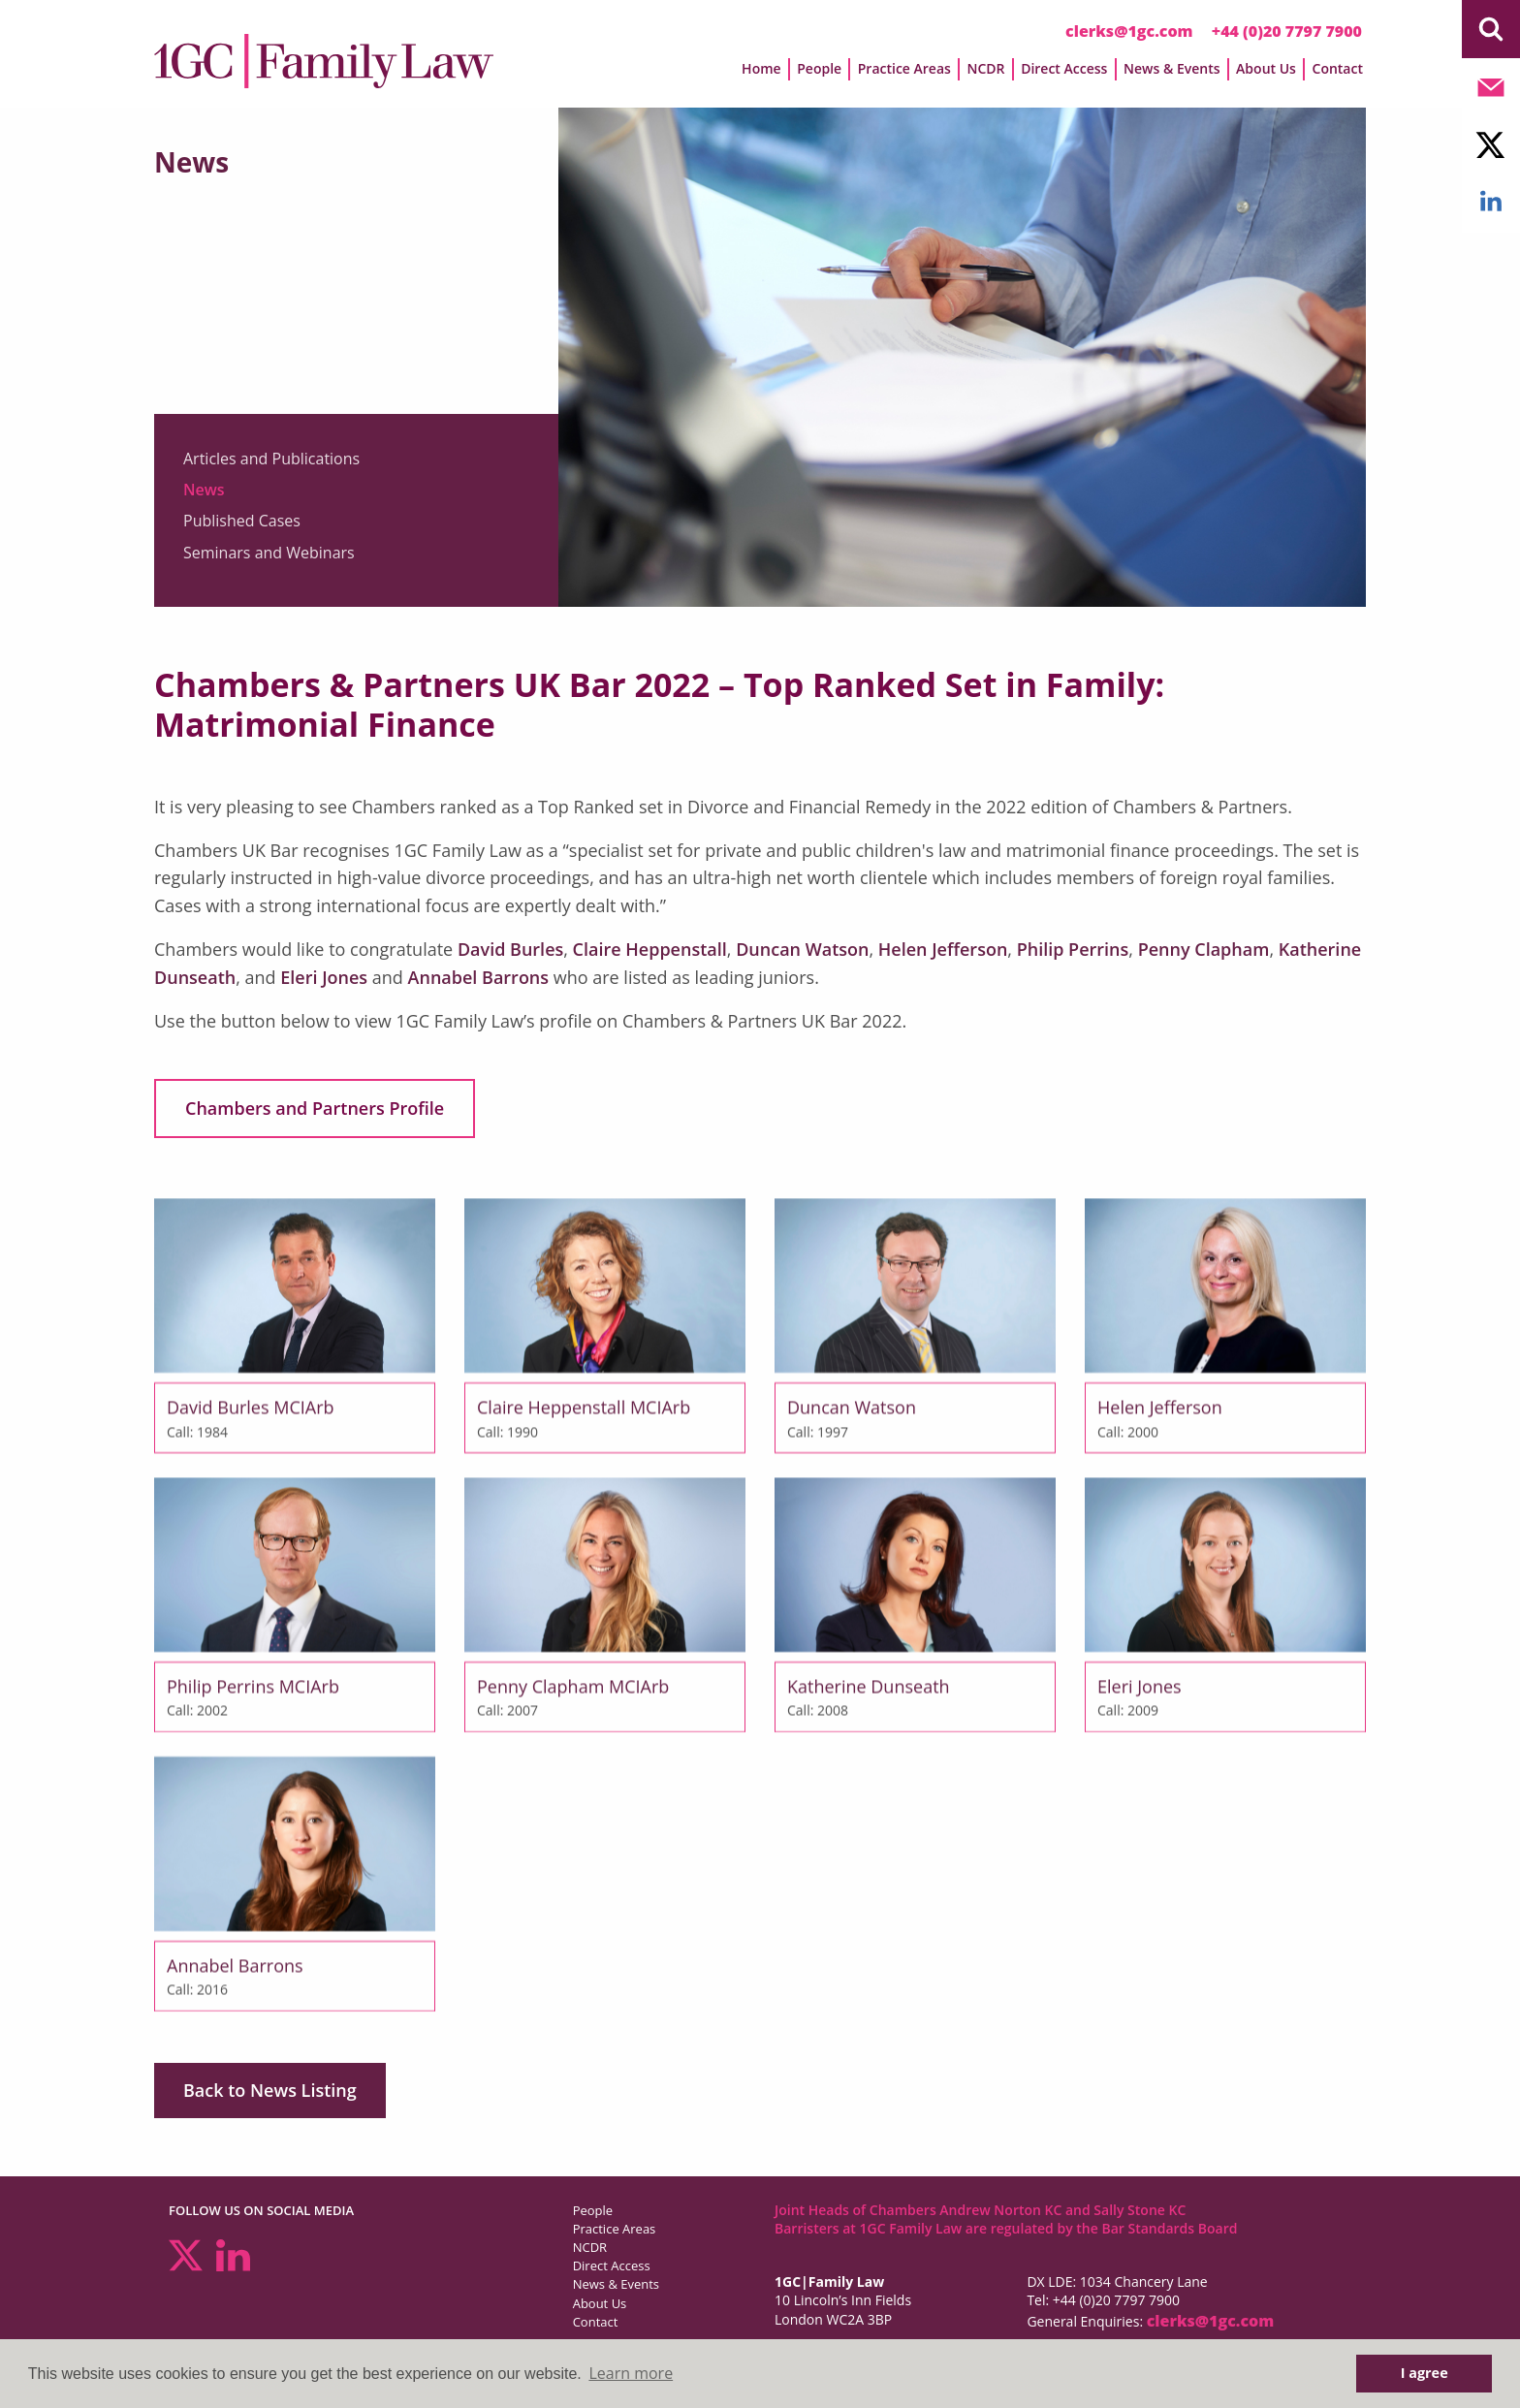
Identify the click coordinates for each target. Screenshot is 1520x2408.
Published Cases (242, 520)
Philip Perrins (1073, 949)
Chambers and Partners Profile (314, 1108)
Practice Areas (904, 68)
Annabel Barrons (479, 977)
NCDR (985, 68)
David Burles (510, 949)
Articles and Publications (271, 458)
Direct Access (1064, 68)
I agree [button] (1424, 2372)
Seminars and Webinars (269, 552)
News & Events (1172, 68)
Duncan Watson (802, 949)
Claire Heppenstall (650, 949)
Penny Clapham (1204, 949)
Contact (1338, 68)
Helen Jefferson (943, 949)
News (204, 489)
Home (761, 68)
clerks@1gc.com (1129, 31)
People (819, 68)
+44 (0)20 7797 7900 (1287, 31)
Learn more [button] (630, 2373)
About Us (1266, 68)
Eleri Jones (323, 977)
